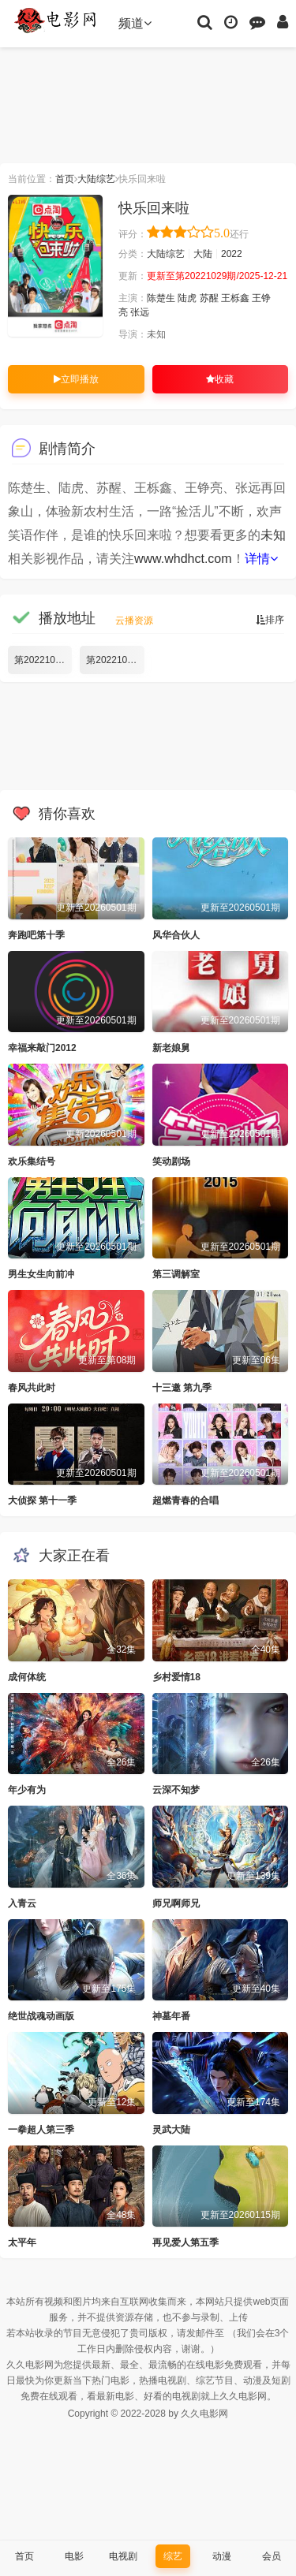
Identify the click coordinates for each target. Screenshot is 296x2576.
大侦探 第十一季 (42, 1500)
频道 (135, 23)
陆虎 (187, 298)
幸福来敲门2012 (42, 1047)
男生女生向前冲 (41, 1274)
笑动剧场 (171, 1161)
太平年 (22, 2242)
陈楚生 (161, 298)
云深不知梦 (176, 1789)
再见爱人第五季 (185, 2242)
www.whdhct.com (183, 558)
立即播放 (76, 379)
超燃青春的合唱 (185, 1500)
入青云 (22, 1903)
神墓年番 (171, 2016)
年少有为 (27, 1789)
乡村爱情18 (176, 1677)
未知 (273, 535)
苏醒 (209, 298)
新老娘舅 (171, 1047)
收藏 (220, 379)
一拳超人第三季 (41, 2129)
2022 (231, 253)
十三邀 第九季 (182, 1387)
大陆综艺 (96, 179)
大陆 (202, 253)
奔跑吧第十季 (36, 935)
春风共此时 (31, 1387)
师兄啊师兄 (176, 1903)
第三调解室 (176, 1274)
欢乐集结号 (31, 1161)
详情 (261, 558)
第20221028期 (43, 659)
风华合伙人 (176, 935)
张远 (139, 312)
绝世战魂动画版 (41, 2016)
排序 (270, 619)
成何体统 (27, 1677)
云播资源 (134, 620)
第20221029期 (115, 659)
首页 (64, 179)
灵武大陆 (171, 2129)
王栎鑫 (235, 298)
